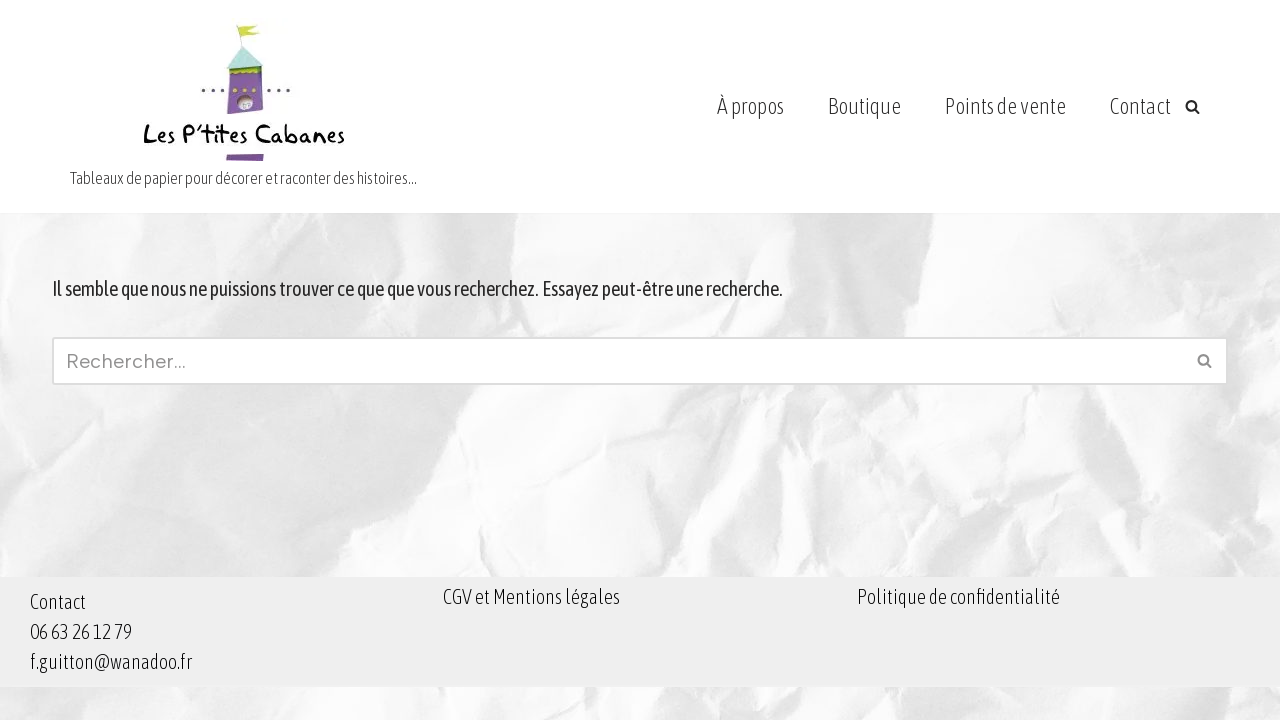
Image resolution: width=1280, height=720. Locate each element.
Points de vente (1005, 106)
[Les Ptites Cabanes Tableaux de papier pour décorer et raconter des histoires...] (243, 106)
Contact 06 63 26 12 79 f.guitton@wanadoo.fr (111, 664)
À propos (750, 106)
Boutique (864, 106)
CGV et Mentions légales (531, 629)
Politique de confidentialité (958, 629)
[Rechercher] (1192, 106)
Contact (1140, 106)
